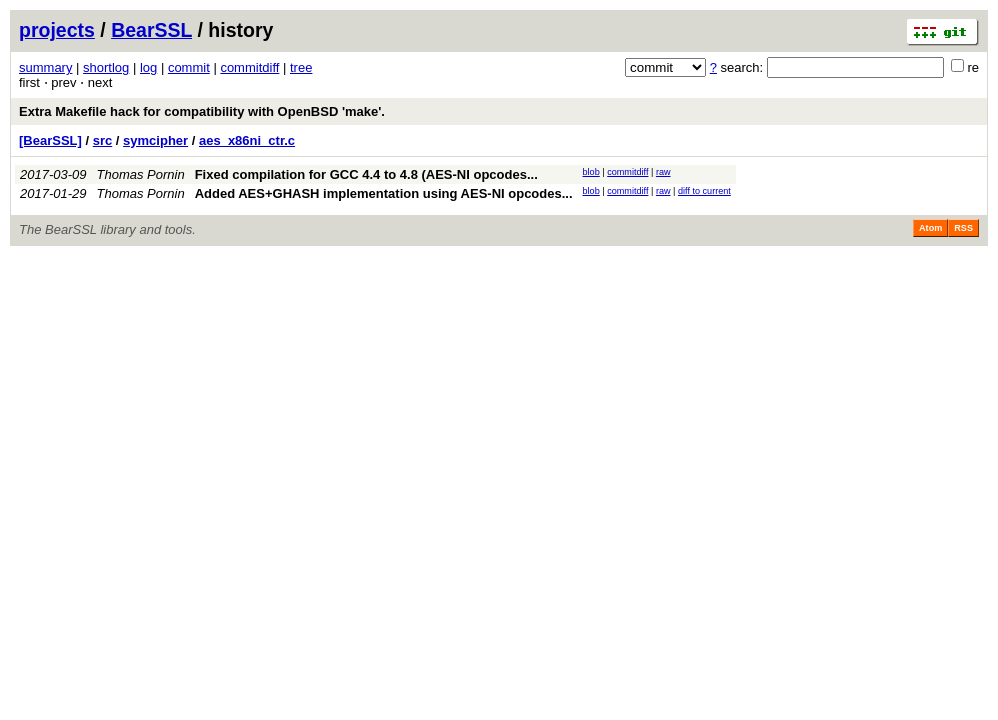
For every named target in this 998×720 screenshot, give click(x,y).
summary (45, 67)
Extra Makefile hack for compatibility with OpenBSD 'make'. (202, 111)
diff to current (704, 191)
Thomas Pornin (141, 174)
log (148, 67)
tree (301, 67)
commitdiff (249, 67)
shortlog (106, 67)
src (103, 140)
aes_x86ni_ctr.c (247, 140)
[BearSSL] (50, 140)
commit (189, 67)
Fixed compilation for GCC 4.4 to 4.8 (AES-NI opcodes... (366, 174)
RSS (963, 228)
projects (57, 30)
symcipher (155, 140)
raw (663, 172)
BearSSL (151, 30)
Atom (930, 228)
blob (591, 172)
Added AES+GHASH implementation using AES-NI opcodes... (384, 193)
